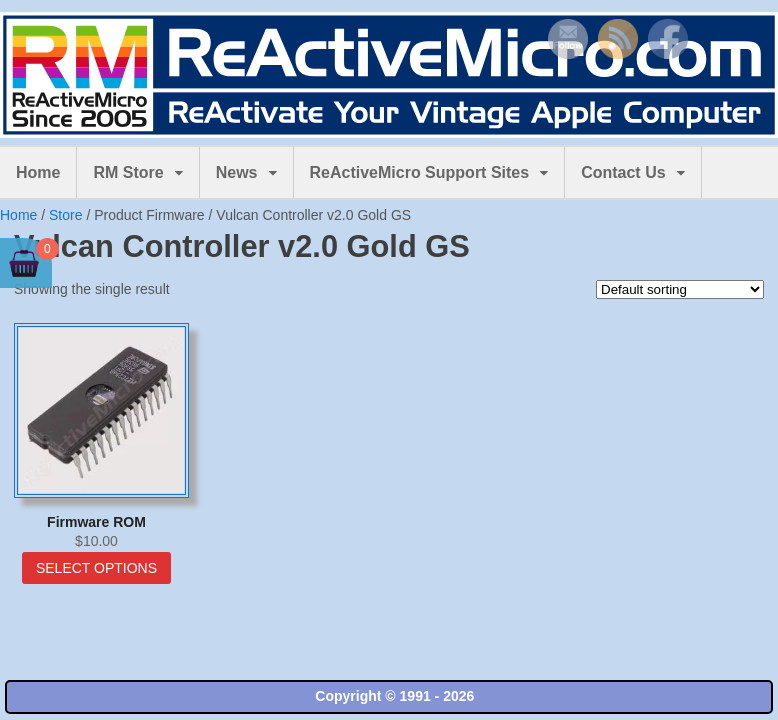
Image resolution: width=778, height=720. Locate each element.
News (237, 172)
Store (65, 215)
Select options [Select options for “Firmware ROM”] (96, 568)
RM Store (128, 172)
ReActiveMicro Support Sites (420, 172)
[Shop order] (680, 289)
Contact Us (623, 172)
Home (38, 172)
